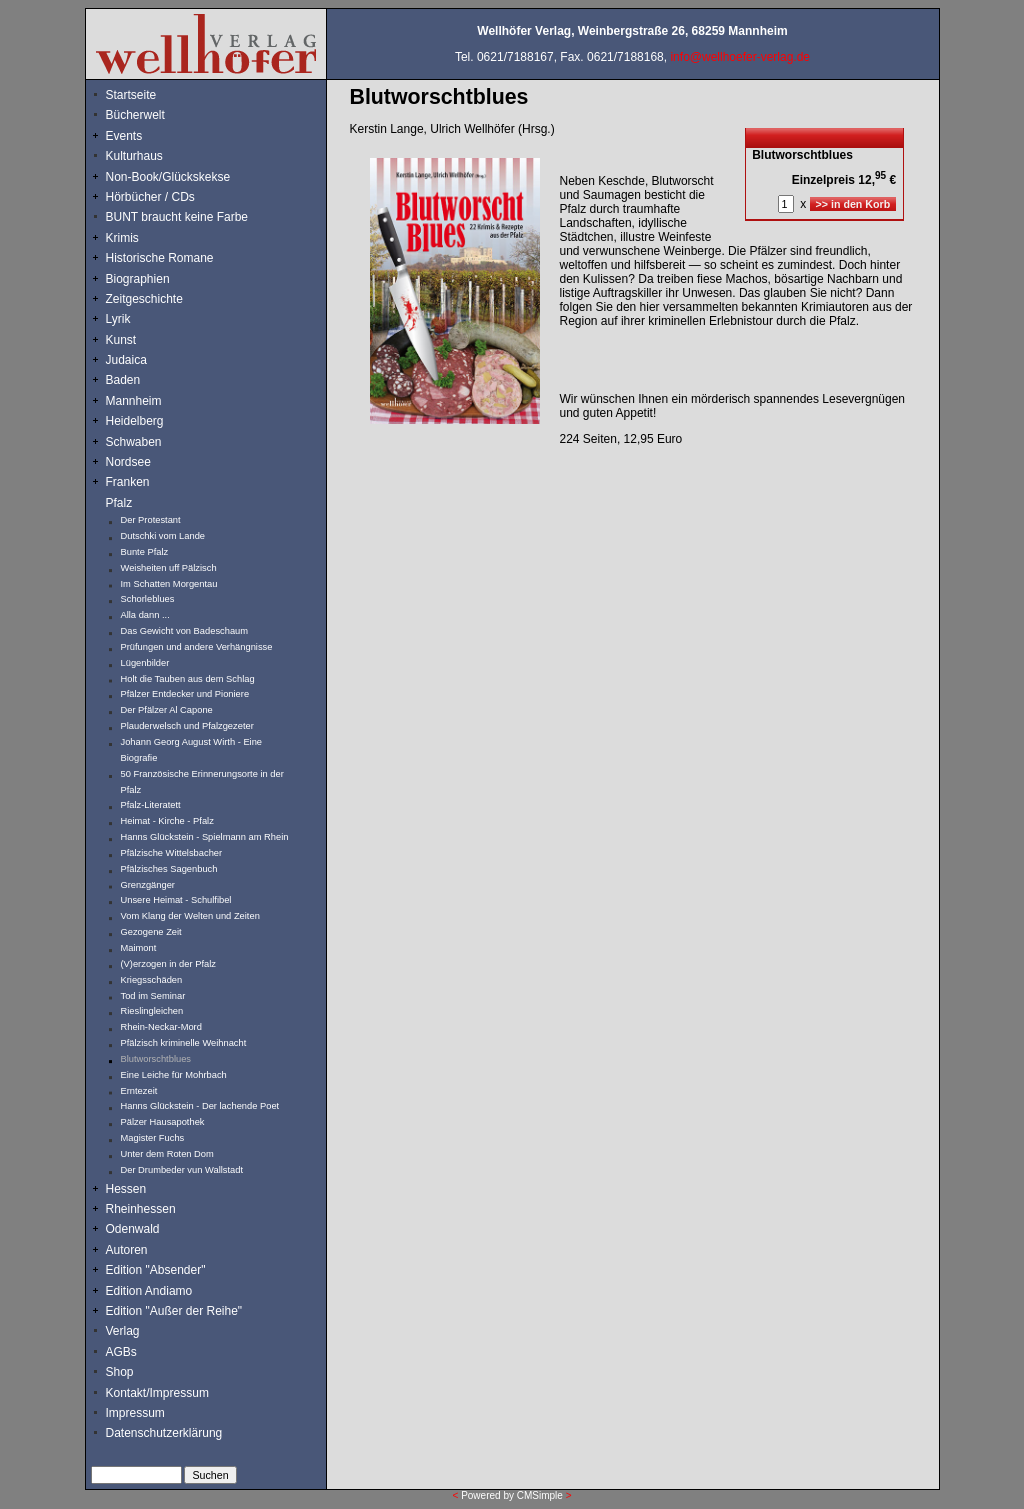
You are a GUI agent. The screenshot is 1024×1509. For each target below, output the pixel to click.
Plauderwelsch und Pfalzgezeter (187, 726)
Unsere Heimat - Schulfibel (176, 900)
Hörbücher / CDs (150, 197)
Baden (123, 380)
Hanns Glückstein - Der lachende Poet (200, 1106)
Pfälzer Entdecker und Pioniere (185, 694)
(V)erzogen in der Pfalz (168, 964)
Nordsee (128, 462)
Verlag (123, 1331)
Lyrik (118, 319)
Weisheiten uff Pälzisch (169, 568)
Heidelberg (135, 421)
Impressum (135, 1413)
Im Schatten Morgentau (169, 584)
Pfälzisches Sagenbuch (169, 869)
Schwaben (134, 442)
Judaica (126, 360)
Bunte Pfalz (145, 552)
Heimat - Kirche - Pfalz (167, 821)
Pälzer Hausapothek (163, 1122)
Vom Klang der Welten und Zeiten (190, 916)
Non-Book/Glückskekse (170, 177)
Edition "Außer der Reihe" (174, 1311)
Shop (120, 1372)
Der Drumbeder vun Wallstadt (182, 1170)
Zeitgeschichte (144, 299)
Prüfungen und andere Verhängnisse (197, 647)
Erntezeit (139, 1091)
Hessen (126, 1189)
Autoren (127, 1250)
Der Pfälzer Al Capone (167, 710)
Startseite (131, 95)
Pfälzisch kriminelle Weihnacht (184, 1043)
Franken (128, 482)
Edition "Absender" (156, 1270)
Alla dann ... (145, 615)
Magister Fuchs (153, 1138)
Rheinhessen (141, 1209)
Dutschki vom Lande (163, 536)
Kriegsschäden (152, 980)
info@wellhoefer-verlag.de (740, 57)
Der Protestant (151, 520)
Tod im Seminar (153, 996)
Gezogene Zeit (151, 932)
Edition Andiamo (149, 1291)
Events (146, 136)
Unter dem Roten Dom (167, 1154)
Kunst (121, 340)
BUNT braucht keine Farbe (177, 217)
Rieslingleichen (152, 1011)
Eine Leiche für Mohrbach (174, 1075)
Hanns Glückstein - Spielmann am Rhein (205, 837)
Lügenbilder (145, 663)
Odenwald (133, 1229)
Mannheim (134, 401)
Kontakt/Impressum (157, 1393)
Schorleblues (148, 599)
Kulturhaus (149, 156)
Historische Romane (160, 258)
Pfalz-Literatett (151, 805)
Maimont (139, 948)
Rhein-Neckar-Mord (161, 1027)
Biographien (138, 279)
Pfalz (119, 503)
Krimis (122, 238)
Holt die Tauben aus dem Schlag (188, 679)
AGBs (121, 1352)
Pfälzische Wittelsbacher (172, 853)
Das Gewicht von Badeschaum (185, 631)
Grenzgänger (148, 885)
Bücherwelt (135, 115)
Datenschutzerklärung (164, 1433)
